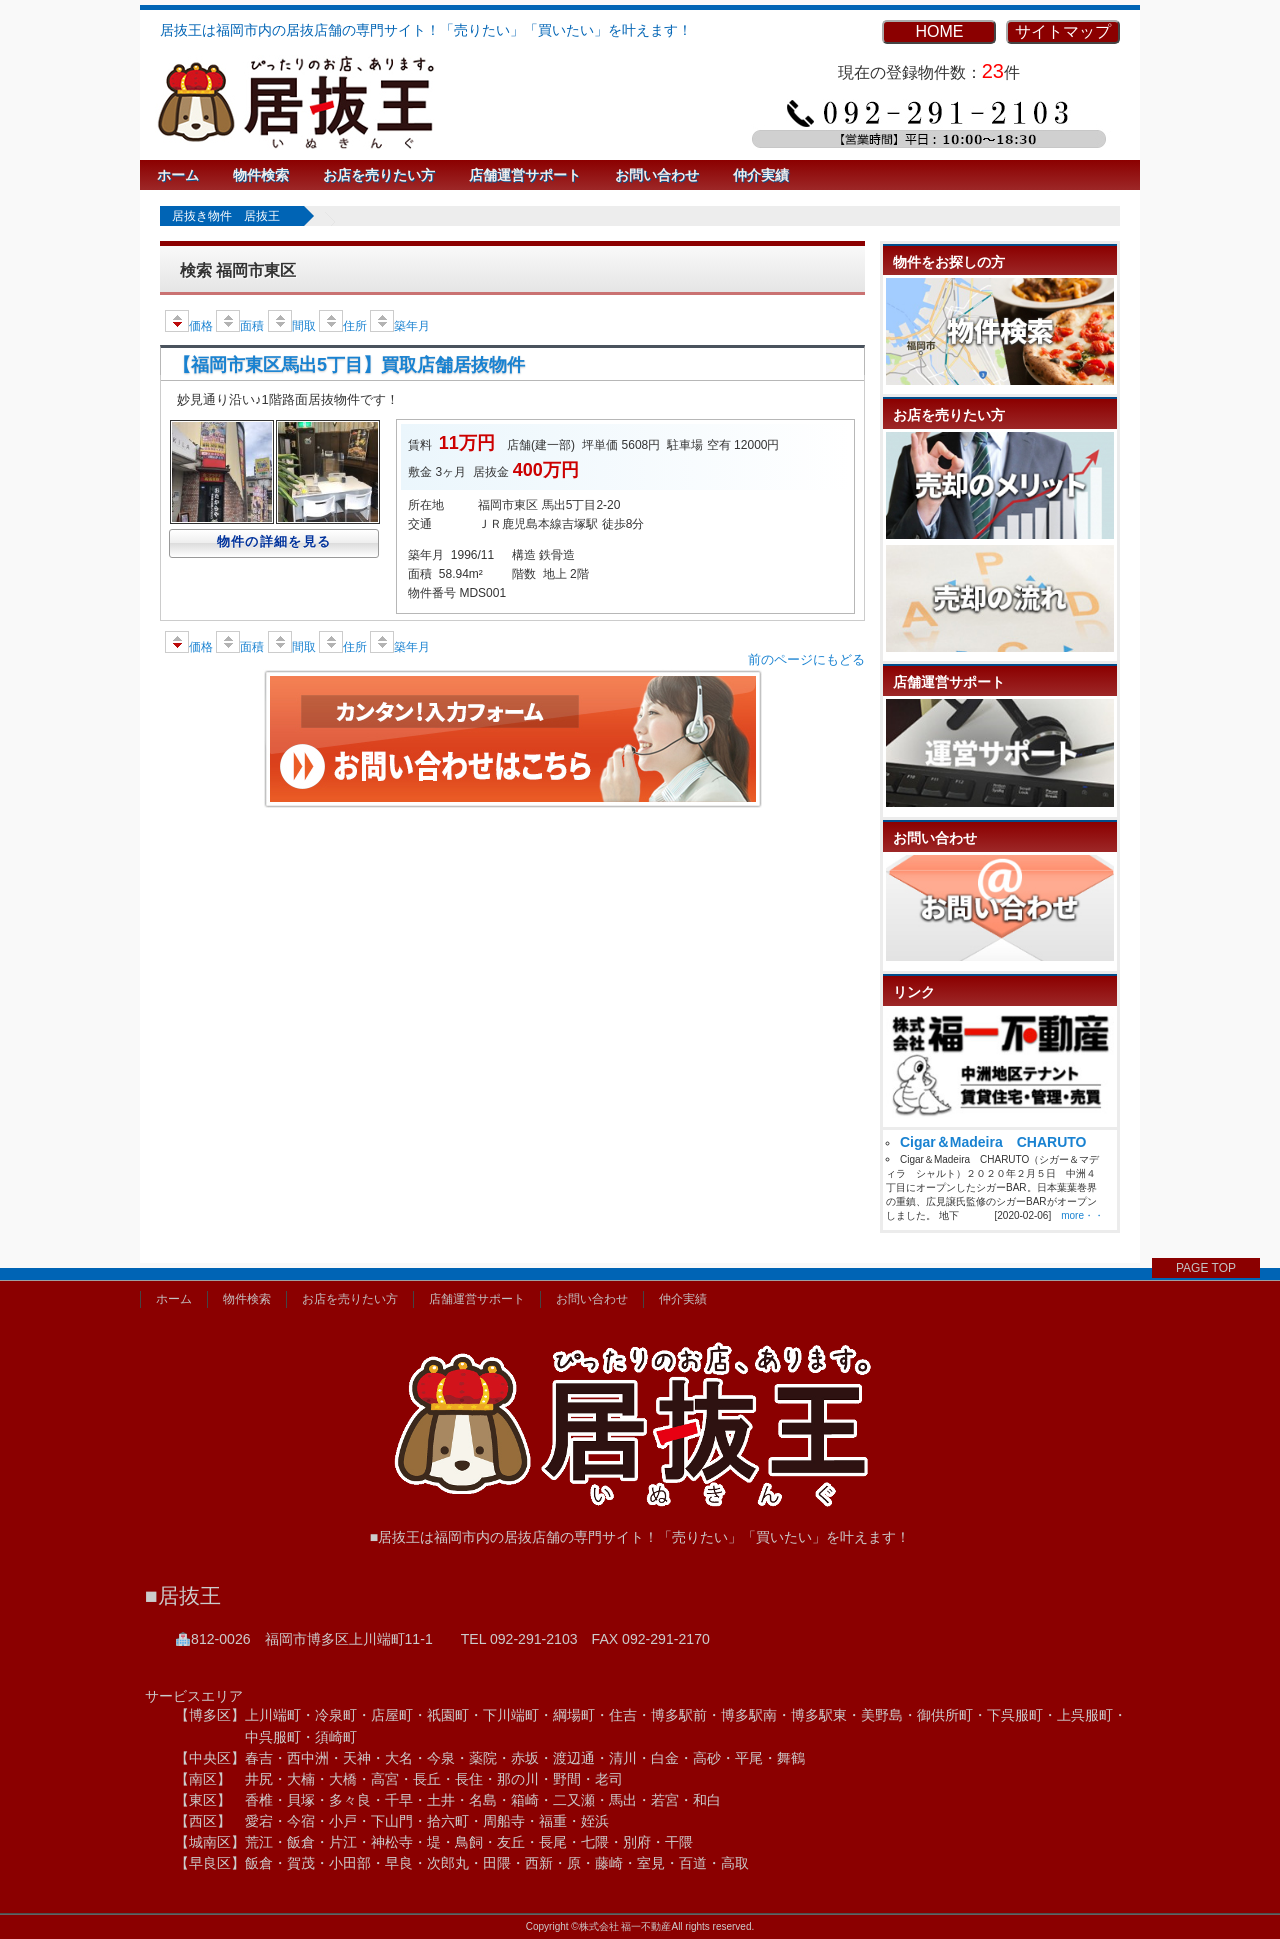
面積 (240, 326)
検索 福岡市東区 (238, 270)
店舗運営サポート (525, 175)
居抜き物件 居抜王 (226, 216)
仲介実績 (761, 175)
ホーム (178, 175)
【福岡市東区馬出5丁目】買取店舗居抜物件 (349, 365)
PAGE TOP (1206, 1268)
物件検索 (261, 175)
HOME (939, 31)
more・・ (1082, 1215)
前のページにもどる (806, 659)
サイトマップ (1063, 31)
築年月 (400, 326)
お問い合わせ (657, 175)
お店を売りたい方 (379, 175)
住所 (343, 326)
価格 (189, 326)
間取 (292, 326)
